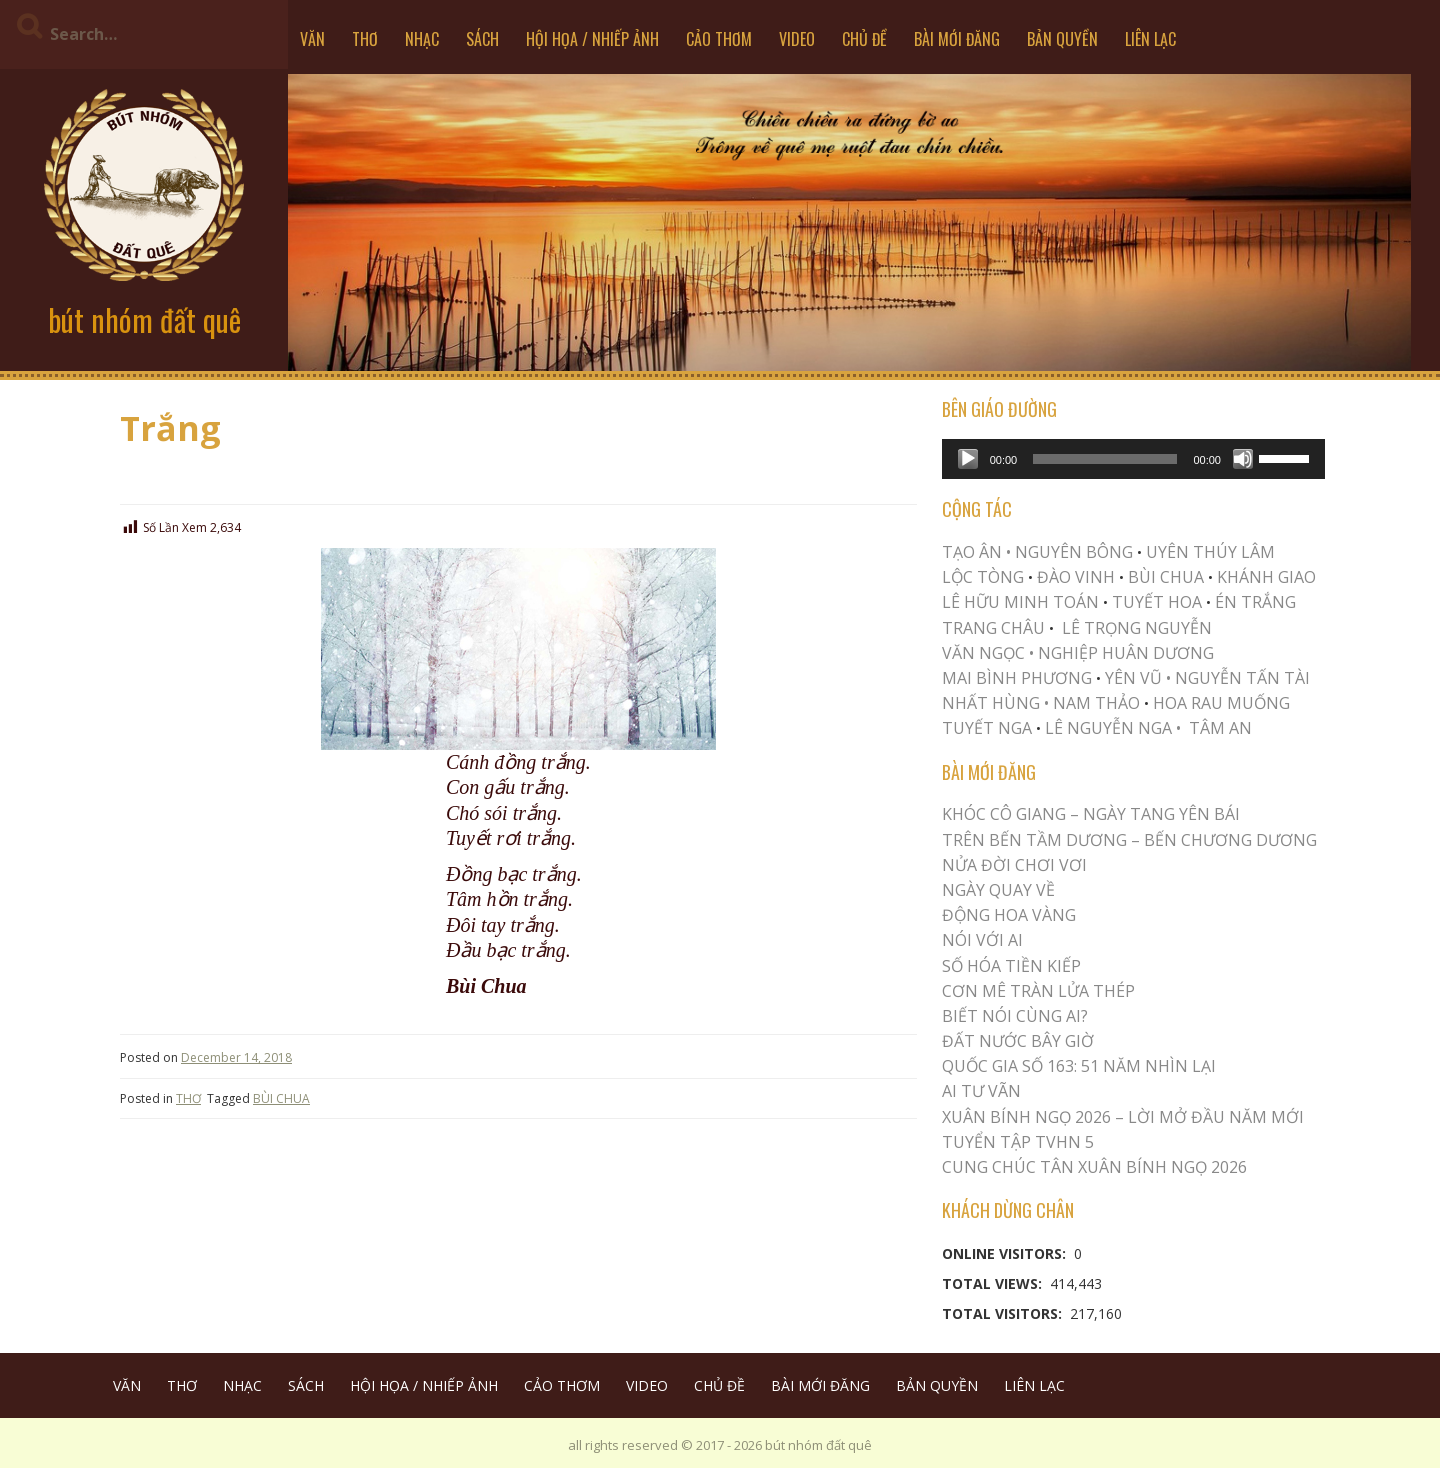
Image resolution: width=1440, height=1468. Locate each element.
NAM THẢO (1096, 703)
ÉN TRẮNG (1255, 602)
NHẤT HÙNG (991, 703)
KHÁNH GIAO (1266, 577)
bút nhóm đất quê (144, 319)
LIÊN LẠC (1150, 39)
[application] (1133, 459)
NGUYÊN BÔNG (1074, 552)
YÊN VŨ (1133, 678)
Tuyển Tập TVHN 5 (1018, 1142)
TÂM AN (1220, 728)
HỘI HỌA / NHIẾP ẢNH (592, 39)
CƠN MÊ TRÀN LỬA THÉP (1038, 991)
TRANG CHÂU (993, 628)
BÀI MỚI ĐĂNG (957, 39)
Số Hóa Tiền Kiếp (1011, 966)
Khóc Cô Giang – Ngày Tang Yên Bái (1091, 814)
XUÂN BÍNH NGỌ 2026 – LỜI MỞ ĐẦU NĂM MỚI (1123, 1117)
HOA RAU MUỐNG (1219, 703)
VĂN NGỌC (985, 653)
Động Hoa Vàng (1009, 915)
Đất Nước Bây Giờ (1018, 1041)
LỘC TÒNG (983, 577)
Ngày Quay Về (998, 890)
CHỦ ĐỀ (864, 39)
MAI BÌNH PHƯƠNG (1017, 678)
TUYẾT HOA (1157, 602)
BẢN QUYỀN (1062, 39)
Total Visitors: (1004, 1313)
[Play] (968, 459)
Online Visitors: (1006, 1253)
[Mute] (1243, 459)
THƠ (365, 39)
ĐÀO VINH (1076, 577)
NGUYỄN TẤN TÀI (1242, 678)
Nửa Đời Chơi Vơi (1014, 865)
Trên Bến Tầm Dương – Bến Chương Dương (1129, 840)
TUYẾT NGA (989, 728)
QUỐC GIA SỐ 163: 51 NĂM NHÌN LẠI (1079, 1066)
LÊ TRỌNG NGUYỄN (1137, 628)
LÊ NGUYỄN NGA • (1113, 728)
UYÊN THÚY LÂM (1208, 552)
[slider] (1105, 459)
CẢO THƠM (719, 39)
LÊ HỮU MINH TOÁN (1020, 602)
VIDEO (797, 39)
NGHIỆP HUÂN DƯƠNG (1126, 653)
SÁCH (482, 39)
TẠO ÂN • (976, 552)
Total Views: (994, 1283)
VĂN (312, 39)
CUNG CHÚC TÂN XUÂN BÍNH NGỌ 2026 (1094, 1167)
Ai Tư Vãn (981, 1091)
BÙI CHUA (281, 1098)
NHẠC (422, 39)
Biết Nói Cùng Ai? (1015, 1016)
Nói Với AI (982, 940)
